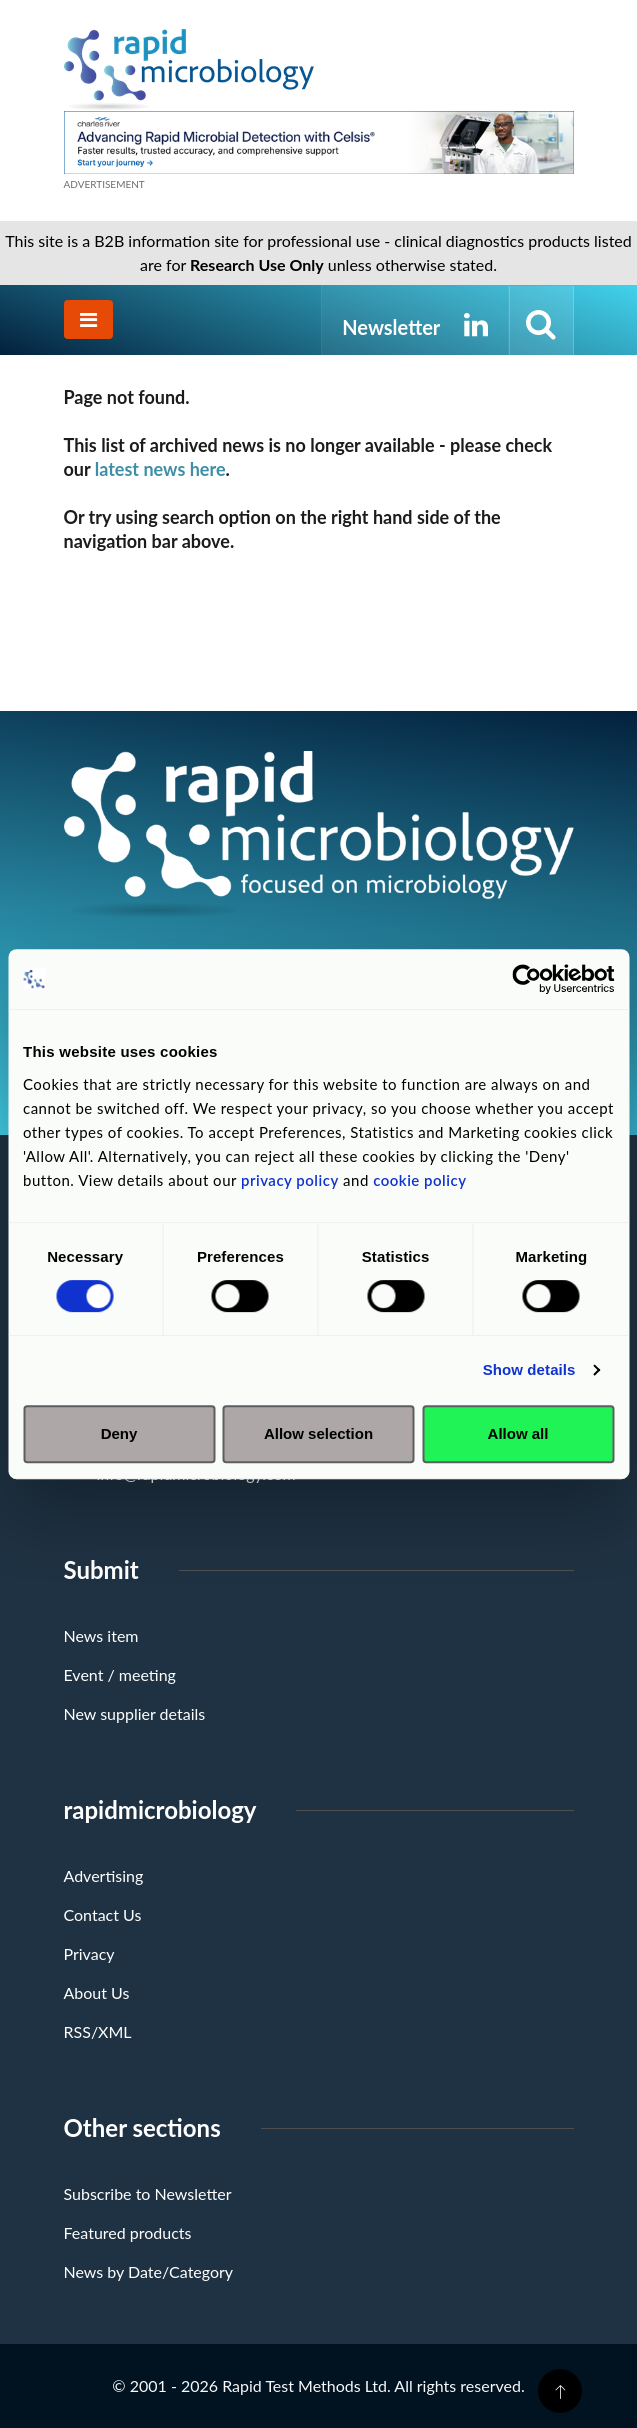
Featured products (128, 2232)
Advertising (104, 1875)
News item (101, 1635)
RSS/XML (98, 2031)
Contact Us (103, 1914)
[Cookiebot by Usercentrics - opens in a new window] (526, 979)
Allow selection (318, 1433)
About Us (97, 1992)
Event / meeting (120, 1674)
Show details (529, 1369)
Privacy (89, 1953)
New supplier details (135, 1713)
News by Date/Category (149, 2271)
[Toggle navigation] (88, 319)
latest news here (160, 469)
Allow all (518, 1433)
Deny (119, 1433)
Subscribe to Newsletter (148, 2193)
